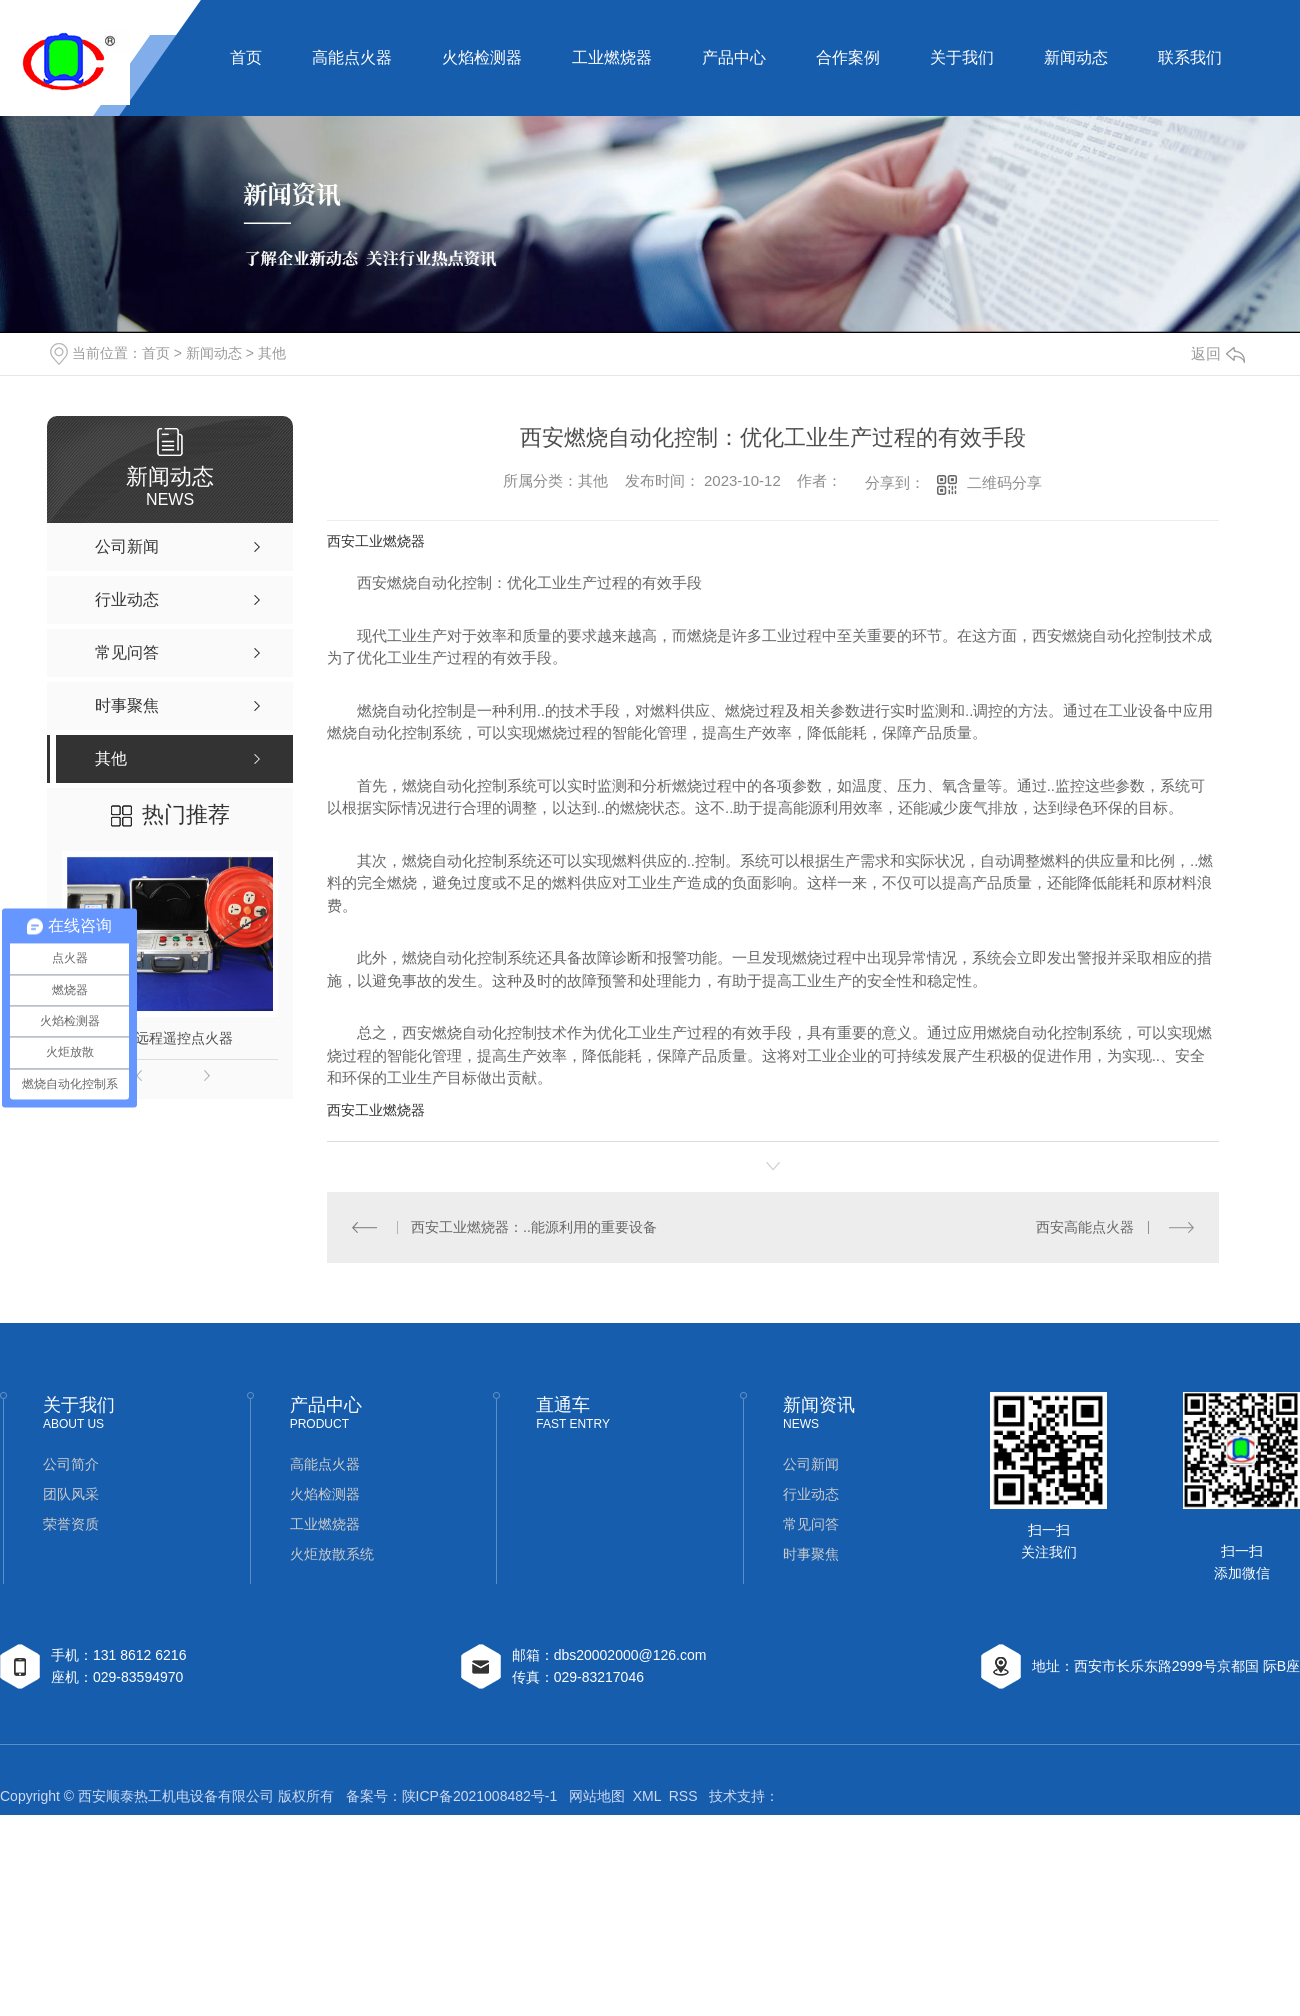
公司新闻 (811, 1464)
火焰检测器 (482, 57)
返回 (1218, 353)
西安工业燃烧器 (376, 541)
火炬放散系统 (332, 1554)
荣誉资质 (71, 1524)
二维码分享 (1004, 482)
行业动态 (811, 1494)
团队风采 (71, 1494)
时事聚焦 (811, 1554)
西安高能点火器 (1085, 1227)
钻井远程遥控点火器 (170, 1038)
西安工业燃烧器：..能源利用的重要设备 (534, 1227)
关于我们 (962, 57)
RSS (683, 1796)
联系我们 (1190, 57)
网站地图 (597, 1796)
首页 (246, 57)
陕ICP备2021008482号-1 (480, 1796)
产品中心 (734, 57)
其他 (272, 353)
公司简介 (71, 1464)
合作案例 (848, 57)
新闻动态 (1076, 57)
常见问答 (811, 1524)
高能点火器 (352, 57)
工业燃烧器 (612, 57)
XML (647, 1796)
